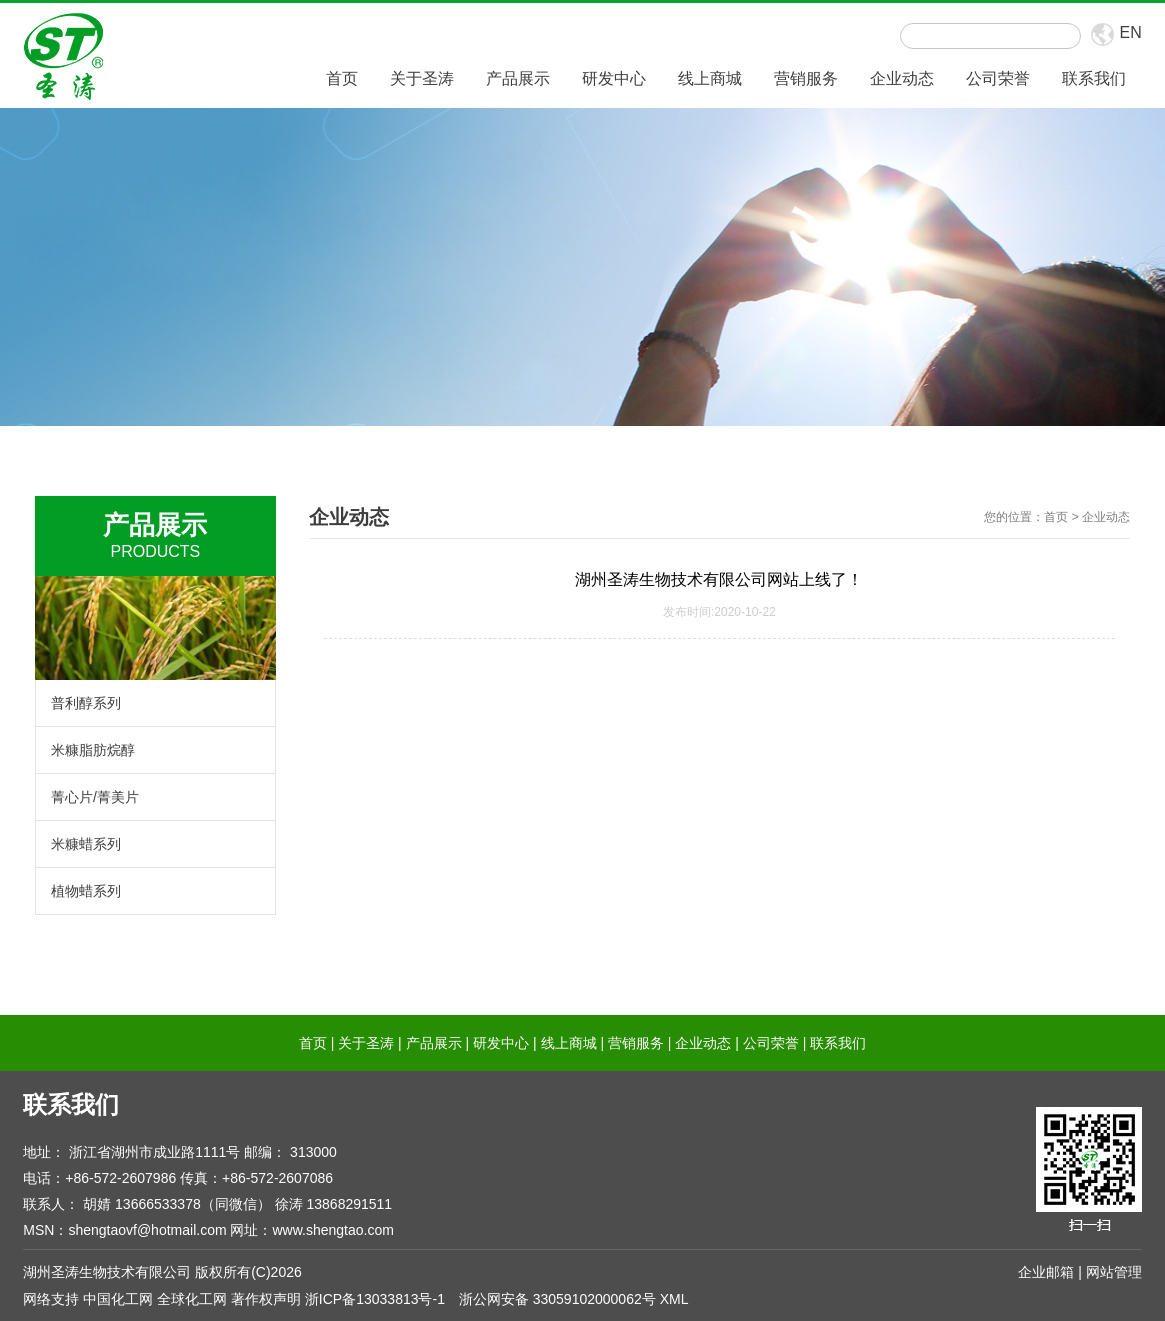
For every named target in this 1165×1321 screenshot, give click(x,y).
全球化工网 (192, 1299)
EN (1130, 32)
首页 (342, 78)
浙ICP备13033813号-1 (375, 1299)
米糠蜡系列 (86, 844)
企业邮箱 (1046, 1272)
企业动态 (902, 78)
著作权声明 (266, 1299)
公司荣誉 (998, 78)
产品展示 (518, 78)
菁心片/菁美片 (95, 797)
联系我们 (1094, 78)
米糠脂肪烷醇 (93, 750)
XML (674, 1299)
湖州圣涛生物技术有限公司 (107, 1272)
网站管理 (1114, 1272)
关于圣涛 (422, 78)
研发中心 (614, 78)
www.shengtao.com (332, 1230)
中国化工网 (118, 1299)
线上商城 (710, 78)
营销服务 (806, 78)
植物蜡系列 (86, 891)
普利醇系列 (86, 703)
